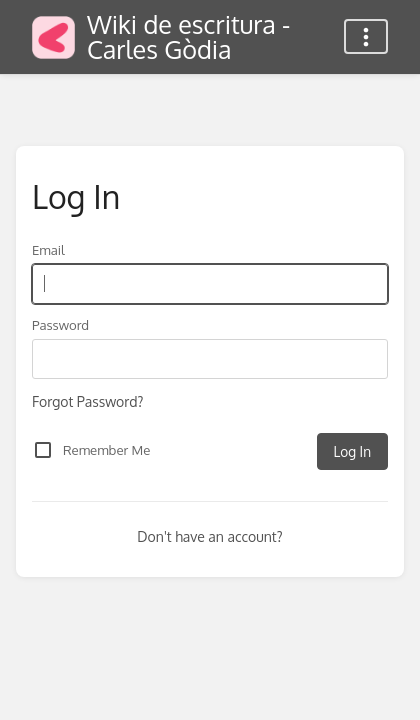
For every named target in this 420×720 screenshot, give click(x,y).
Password (60, 324)
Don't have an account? (209, 536)
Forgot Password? (87, 401)
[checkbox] (43, 450)
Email (48, 249)
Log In (352, 451)
